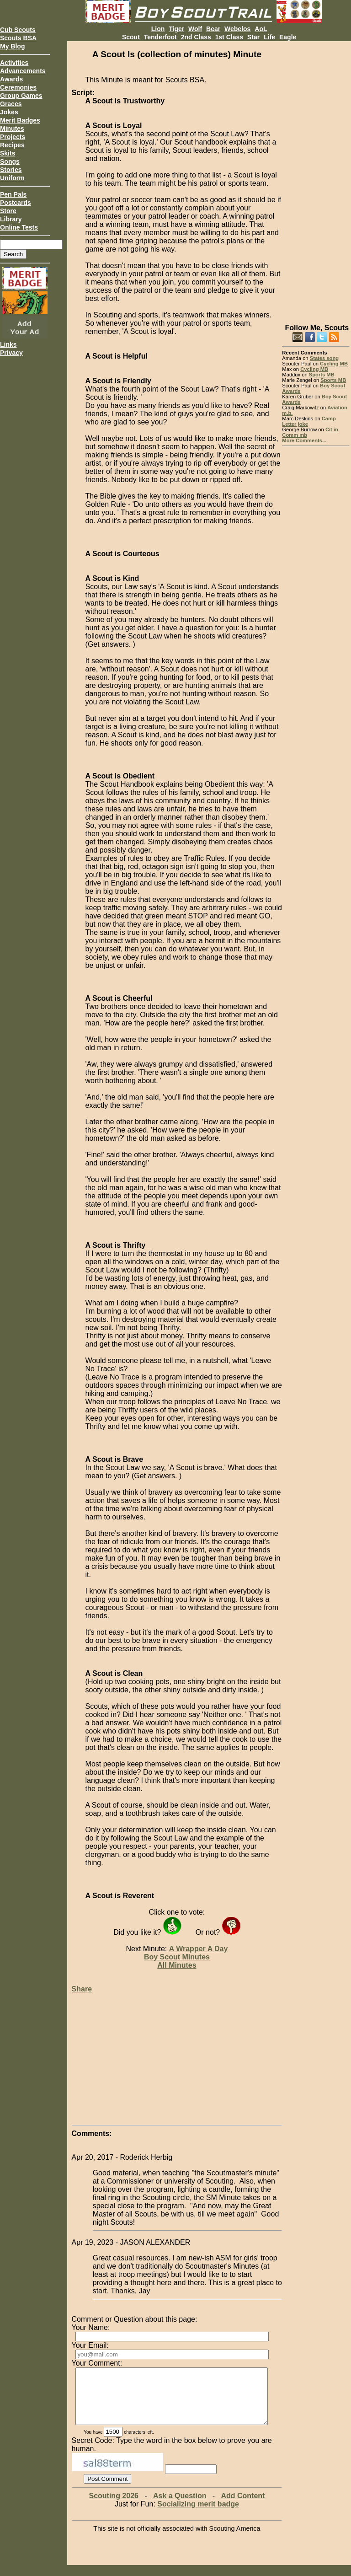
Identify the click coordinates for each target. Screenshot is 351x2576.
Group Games (21, 95)
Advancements (23, 71)
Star (253, 37)
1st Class (229, 37)
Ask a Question (179, 2507)
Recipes (12, 145)
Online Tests (19, 227)
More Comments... (304, 440)
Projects (12, 136)
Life (269, 37)
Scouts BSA (18, 38)
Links (8, 344)
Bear (213, 28)
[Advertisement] (315, 178)
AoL (261, 28)
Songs (10, 161)
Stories (10, 169)
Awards (11, 79)
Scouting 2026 (113, 2507)
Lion (158, 28)
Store (8, 211)
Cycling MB (334, 363)
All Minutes (176, 1965)
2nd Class (196, 37)
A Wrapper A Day (198, 1949)
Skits (7, 153)
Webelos (237, 28)
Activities (14, 62)
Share (82, 1989)
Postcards (15, 202)
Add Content (243, 2507)
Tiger (176, 28)
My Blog (12, 46)
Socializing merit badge (198, 2515)
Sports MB (322, 374)
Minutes (12, 128)
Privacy (11, 352)
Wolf (195, 28)
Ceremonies (18, 87)
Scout (131, 37)
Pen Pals (13, 194)
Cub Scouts (18, 29)
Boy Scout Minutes (177, 1957)
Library (10, 219)
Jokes (9, 112)
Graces (10, 103)
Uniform (12, 178)
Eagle (287, 37)
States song (324, 358)
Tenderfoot (160, 37)
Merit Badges (20, 120)
